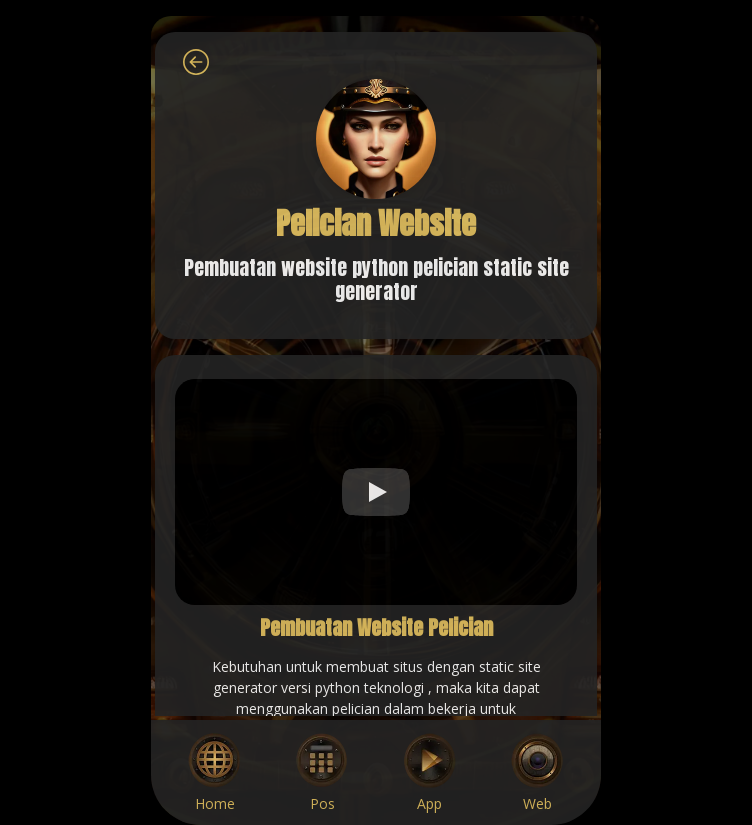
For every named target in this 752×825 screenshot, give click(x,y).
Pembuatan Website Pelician (376, 627)
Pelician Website (376, 223)
